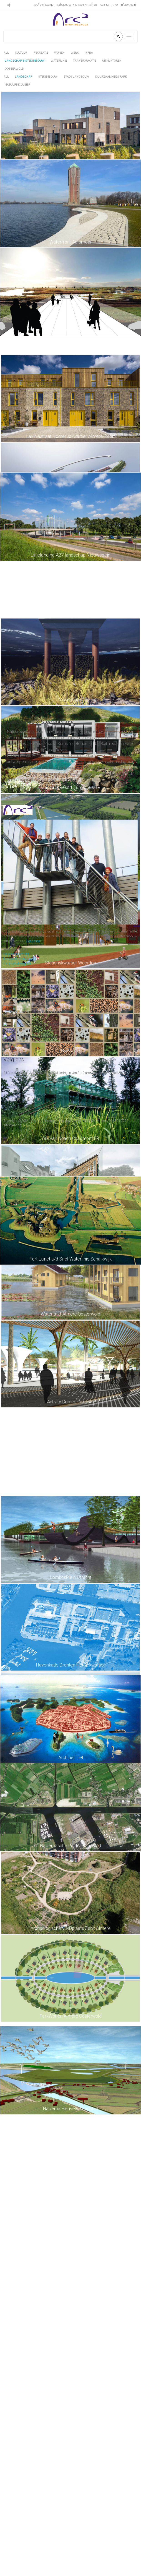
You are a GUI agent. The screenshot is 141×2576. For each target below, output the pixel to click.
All (6, 52)
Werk (75, 52)
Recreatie (41, 52)
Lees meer (34, 2543)
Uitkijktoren (111, 60)
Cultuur (21, 52)
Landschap (23, 76)
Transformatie (84, 60)
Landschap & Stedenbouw (25, 60)
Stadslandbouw (76, 76)
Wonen (59, 52)
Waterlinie (59, 60)
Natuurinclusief (17, 84)
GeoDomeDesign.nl (17, 2566)
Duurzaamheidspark (111, 76)
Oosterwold (14, 68)
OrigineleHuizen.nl (16, 2556)
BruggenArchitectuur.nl (19, 2561)
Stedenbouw (48, 76)
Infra (89, 52)
